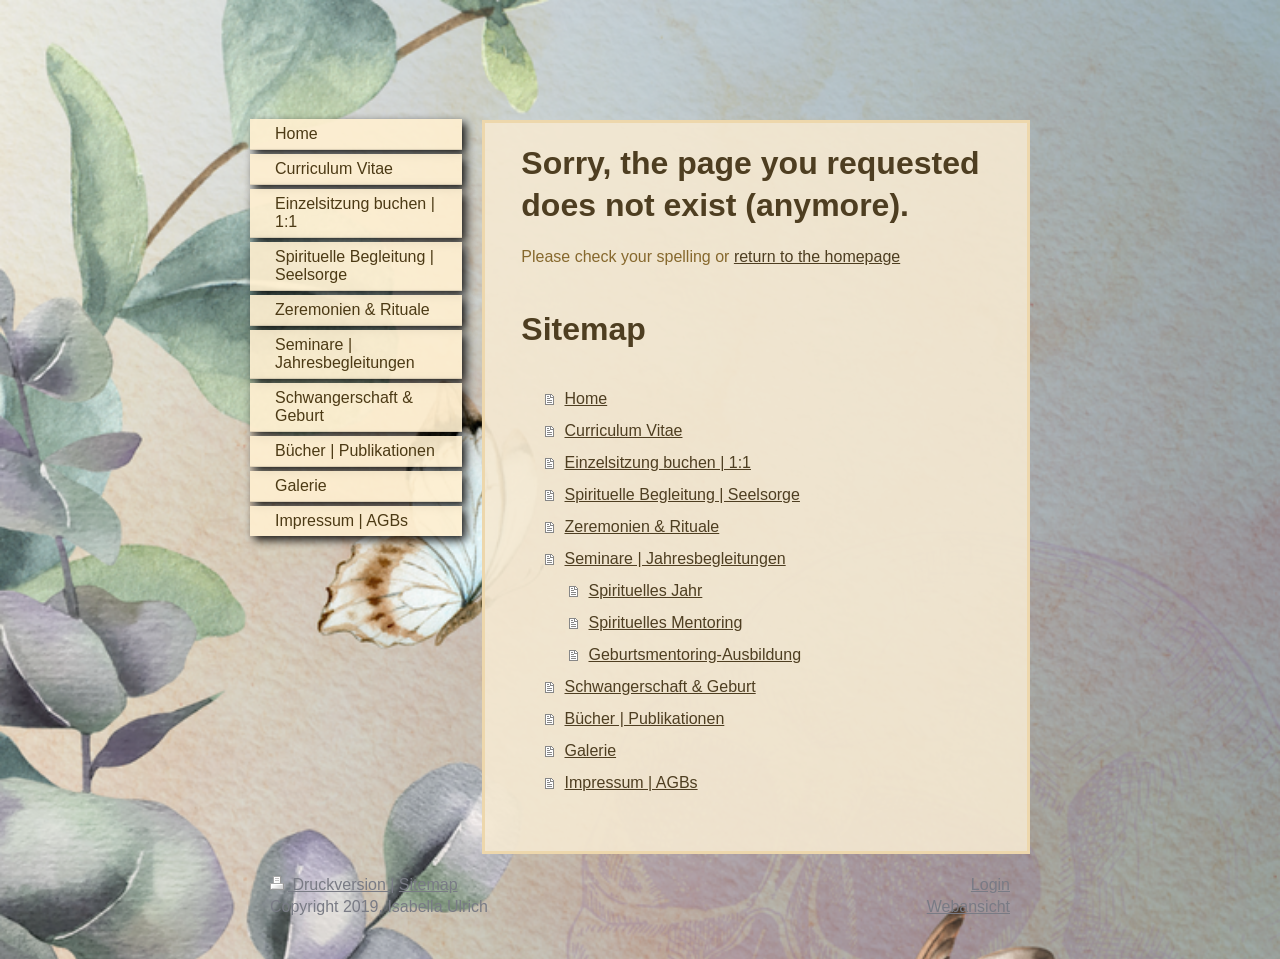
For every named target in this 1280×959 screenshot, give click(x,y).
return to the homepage (817, 256)
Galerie (591, 750)
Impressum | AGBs (631, 782)
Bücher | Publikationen (645, 718)
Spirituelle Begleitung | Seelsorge (682, 494)
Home (586, 398)
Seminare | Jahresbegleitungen (675, 558)
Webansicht (968, 906)
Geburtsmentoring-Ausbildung (695, 654)
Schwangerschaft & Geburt (660, 686)
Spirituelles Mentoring (666, 622)
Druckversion (330, 884)
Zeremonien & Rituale (642, 526)
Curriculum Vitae (624, 430)
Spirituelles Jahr (646, 590)
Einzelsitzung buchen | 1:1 (658, 462)
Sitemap (428, 884)
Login (990, 884)
